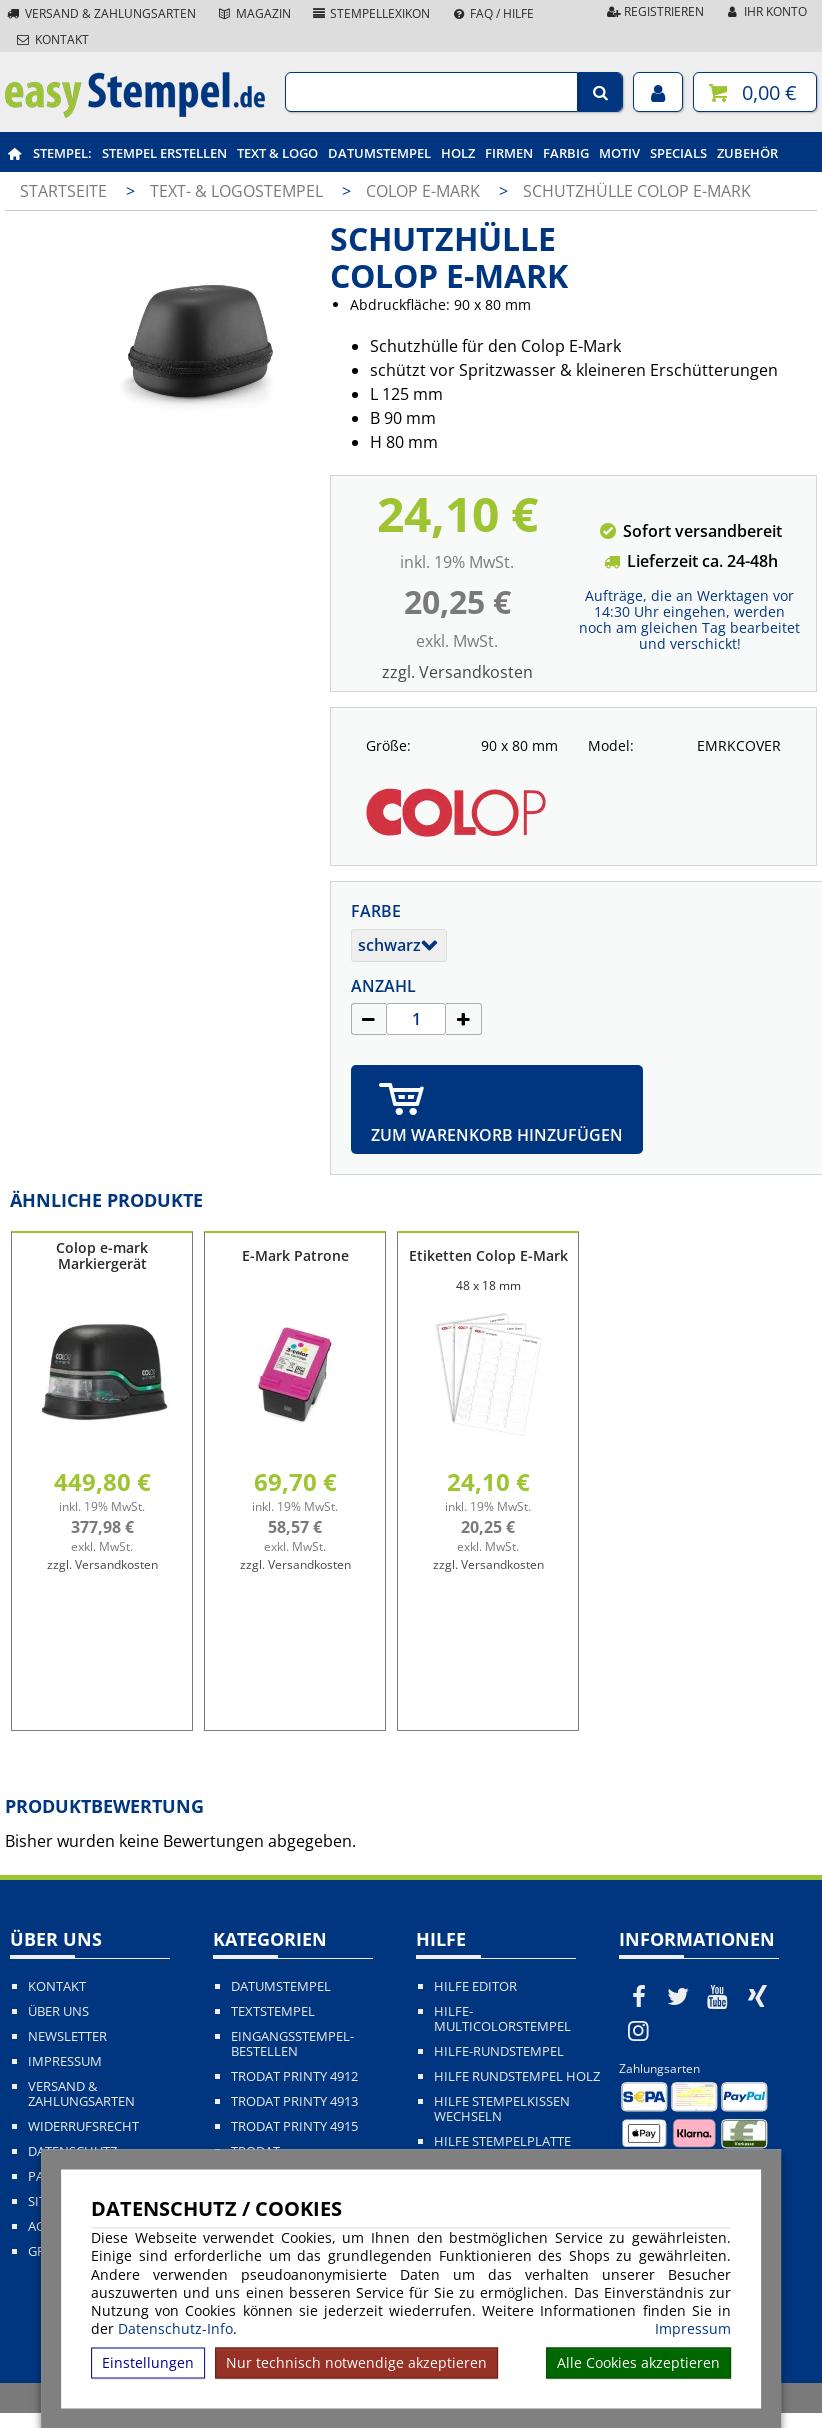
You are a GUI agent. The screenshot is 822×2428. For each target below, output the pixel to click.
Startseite (63, 191)
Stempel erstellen (164, 153)
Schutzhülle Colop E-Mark (637, 191)
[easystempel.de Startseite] (135, 112)
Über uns (58, 2011)
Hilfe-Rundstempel (499, 2051)
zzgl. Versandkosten (457, 672)
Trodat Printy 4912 (294, 2076)
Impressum (693, 2329)
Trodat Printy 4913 (294, 2101)
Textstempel (273, 2011)
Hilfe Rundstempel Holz (517, 2076)
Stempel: (62, 153)
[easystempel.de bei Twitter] (679, 1996)
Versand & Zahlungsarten (100, 13)
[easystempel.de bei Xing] (758, 1996)
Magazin (253, 13)
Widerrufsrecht (83, 2126)
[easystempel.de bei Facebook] (639, 1996)
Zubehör (747, 153)
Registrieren (654, 11)
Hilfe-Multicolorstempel (502, 2019)
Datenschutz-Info (175, 2328)
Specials (678, 153)
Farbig (566, 153)
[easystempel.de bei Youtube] (718, 1996)
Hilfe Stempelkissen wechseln (502, 2109)
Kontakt (52, 39)
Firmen (509, 153)
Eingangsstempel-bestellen (292, 2044)
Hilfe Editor (475, 1986)
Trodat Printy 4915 (294, 2126)
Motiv (619, 153)
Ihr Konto (765, 11)
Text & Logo (277, 153)
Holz (458, 153)
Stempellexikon (371, 13)
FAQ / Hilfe (492, 13)
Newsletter (67, 2036)
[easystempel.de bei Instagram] (639, 2030)
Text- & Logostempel (238, 191)
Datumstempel (379, 153)
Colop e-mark (425, 191)
